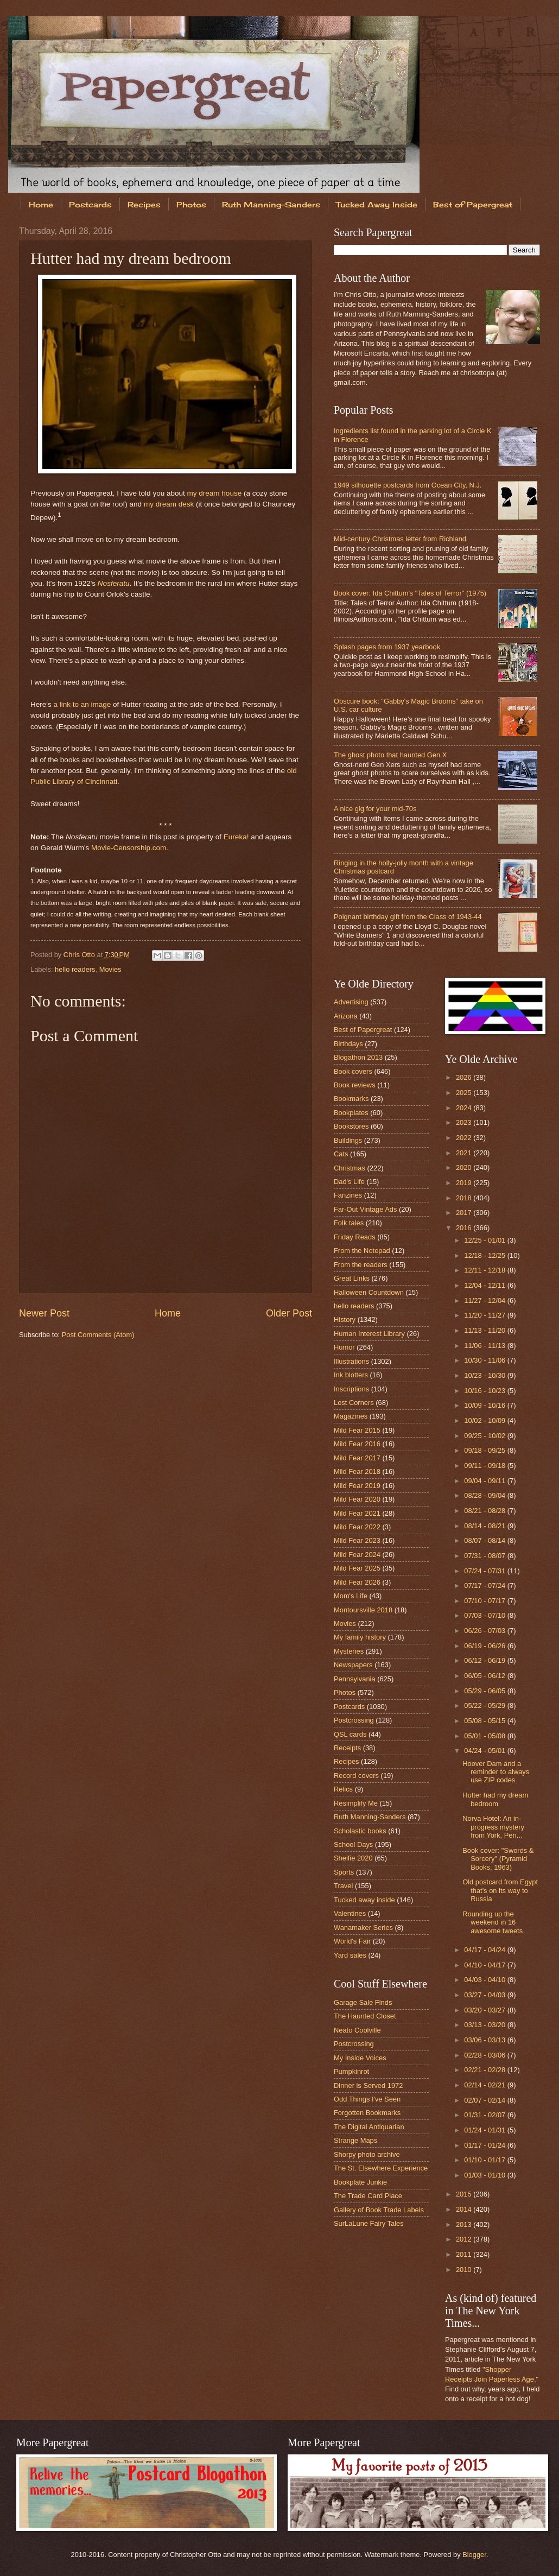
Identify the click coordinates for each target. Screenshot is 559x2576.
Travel (343, 1886)
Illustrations (351, 1361)
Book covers (353, 1071)
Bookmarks (351, 1098)
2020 (464, 1167)
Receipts (347, 1748)
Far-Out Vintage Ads (365, 1209)
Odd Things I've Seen (367, 2099)
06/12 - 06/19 (485, 1660)
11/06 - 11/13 (485, 1345)
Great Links (352, 1278)
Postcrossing (354, 1720)
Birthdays (348, 1044)
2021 (464, 1153)
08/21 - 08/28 (485, 1511)
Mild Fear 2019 (357, 1486)
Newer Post (44, 1313)
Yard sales (350, 1955)
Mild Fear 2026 (357, 1582)
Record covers (356, 1775)
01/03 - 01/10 (485, 2175)
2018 (464, 1198)
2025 (464, 1092)
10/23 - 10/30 (485, 1375)
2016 (464, 1228)
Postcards (90, 204)
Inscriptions (351, 1389)
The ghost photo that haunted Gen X (390, 755)
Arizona (346, 1016)
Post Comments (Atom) (98, 1335)
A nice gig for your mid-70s (375, 809)
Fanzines (348, 1195)
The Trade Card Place (368, 2196)
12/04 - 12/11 (485, 1285)
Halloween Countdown (369, 1292)
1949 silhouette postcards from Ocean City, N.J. (407, 485)
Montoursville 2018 (363, 1610)
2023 (464, 1122)
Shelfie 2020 (353, 1858)
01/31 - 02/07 (485, 2115)
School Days (353, 1844)
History (344, 1319)
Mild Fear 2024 (357, 1554)
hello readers (75, 969)
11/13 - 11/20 (485, 1330)
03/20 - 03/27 (485, 2010)
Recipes (144, 204)
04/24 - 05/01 (485, 1750)
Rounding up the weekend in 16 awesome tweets (492, 1922)
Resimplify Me (356, 1803)
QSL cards (350, 1734)
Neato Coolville (357, 2030)
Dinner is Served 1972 (368, 2085)
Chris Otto (80, 955)
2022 (464, 1138)
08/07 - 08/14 (485, 1540)
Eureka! (236, 837)
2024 (464, 1108)
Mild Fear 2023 (357, 1540)
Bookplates (351, 1113)
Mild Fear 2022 (357, 1527)
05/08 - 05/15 (485, 1721)
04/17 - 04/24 (485, 1950)
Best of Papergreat (363, 1030)
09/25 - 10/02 (485, 1436)
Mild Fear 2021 (357, 1513)
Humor (344, 1347)
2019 (464, 1183)
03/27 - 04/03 (485, 1995)
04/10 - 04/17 (485, 1965)
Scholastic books (360, 1831)
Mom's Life (350, 1596)
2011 (464, 2254)
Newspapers (353, 1665)
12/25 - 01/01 (485, 1240)
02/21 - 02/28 (485, 2070)
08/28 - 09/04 (485, 1495)
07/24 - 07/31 (485, 1571)
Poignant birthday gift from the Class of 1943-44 (408, 917)
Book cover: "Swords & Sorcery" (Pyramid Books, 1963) (497, 1858)
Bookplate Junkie (360, 2182)
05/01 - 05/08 (485, 1736)
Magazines (350, 1416)
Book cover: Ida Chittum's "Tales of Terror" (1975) (410, 593)
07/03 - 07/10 (485, 1615)
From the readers (361, 1265)
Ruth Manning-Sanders (271, 204)
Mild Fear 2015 (357, 1430)
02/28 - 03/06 (485, 2055)
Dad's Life (349, 1182)
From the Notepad (362, 1250)
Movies (110, 969)
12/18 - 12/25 (485, 1255)
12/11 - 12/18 (485, 1270)
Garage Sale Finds (363, 2002)
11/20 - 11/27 (485, 1315)
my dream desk (169, 504)
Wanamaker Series (363, 1927)
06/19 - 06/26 (485, 1646)
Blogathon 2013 (358, 1057)
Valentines (350, 1913)
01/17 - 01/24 (485, 2145)
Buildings (348, 1140)
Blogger (474, 2554)
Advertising (351, 1002)
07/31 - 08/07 (485, 1556)
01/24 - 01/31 (485, 2130)
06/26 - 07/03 (485, 1630)
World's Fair (352, 1941)
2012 (464, 2239)
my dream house (214, 493)
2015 (464, 2194)
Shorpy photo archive (367, 2154)
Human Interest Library (369, 1334)
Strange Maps (355, 2140)
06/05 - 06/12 (485, 1676)
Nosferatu (114, 583)
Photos (191, 204)
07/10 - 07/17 (485, 1601)
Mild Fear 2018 (357, 1471)
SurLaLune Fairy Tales (369, 2223)
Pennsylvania (355, 1679)
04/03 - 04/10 (485, 1980)
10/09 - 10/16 (485, 1405)
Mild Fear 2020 (357, 1499)
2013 (464, 2224)
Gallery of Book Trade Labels (379, 2210)
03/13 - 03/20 (485, 2025)
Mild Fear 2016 (357, 1444)
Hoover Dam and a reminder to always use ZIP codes (495, 1771)
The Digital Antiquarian (369, 2127)
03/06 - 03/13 (485, 2040)
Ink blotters (351, 1375)
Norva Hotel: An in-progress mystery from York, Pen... (493, 1826)
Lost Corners (354, 1402)
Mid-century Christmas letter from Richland (400, 539)
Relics (343, 1789)
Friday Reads (355, 1237)
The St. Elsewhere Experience (381, 2168)
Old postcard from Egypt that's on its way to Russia (500, 1890)
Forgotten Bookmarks (367, 2113)
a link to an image (82, 704)
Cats (341, 1154)
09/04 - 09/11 (485, 1481)
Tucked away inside (364, 1900)
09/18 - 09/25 (485, 1450)
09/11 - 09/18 (485, 1465)
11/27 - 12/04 (485, 1300)
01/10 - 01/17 (485, 2160)
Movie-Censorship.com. (129, 848)
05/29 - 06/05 (485, 1691)
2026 (464, 1077)
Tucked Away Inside (376, 204)
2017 (464, 1212)
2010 (464, 2269)
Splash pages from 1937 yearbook (387, 647)
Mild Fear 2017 (357, 1458)
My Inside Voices (360, 2058)
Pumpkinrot (351, 2071)
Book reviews (355, 1085)
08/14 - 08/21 (485, 1526)
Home (41, 204)
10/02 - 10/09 (485, 1420)
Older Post (289, 1313)
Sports (344, 1872)
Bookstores (351, 1126)
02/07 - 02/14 (485, 2100)
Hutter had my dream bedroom (495, 1799)
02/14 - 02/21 (485, 2085)
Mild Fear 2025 (357, 1568)
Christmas (349, 1168)
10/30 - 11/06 (485, 1360)
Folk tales (349, 1223)
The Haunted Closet (365, 2016)
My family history (360, 1637)
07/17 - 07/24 (485, 1585)
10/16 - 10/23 (485, 1391)
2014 (464, 2209)
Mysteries (349, 1651)
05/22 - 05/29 (485, 1705)
